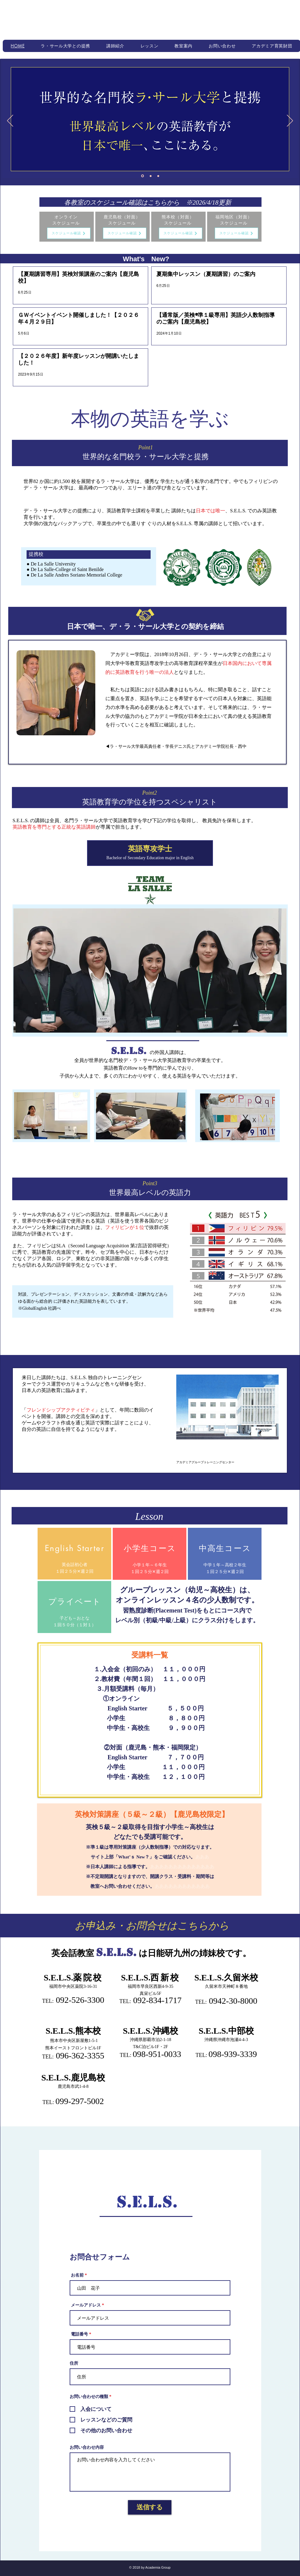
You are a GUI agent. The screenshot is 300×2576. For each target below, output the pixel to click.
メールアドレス (86, 2305)
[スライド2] (151, 176)
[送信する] (149, 2507)
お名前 (77, 2275)
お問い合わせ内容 (87, 2447)
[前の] (10, 121)
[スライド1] (142, 176)
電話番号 (79, 2334)
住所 (74, 2363)
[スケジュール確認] (68, 233)
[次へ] (290, 121)
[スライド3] (158, 176)
